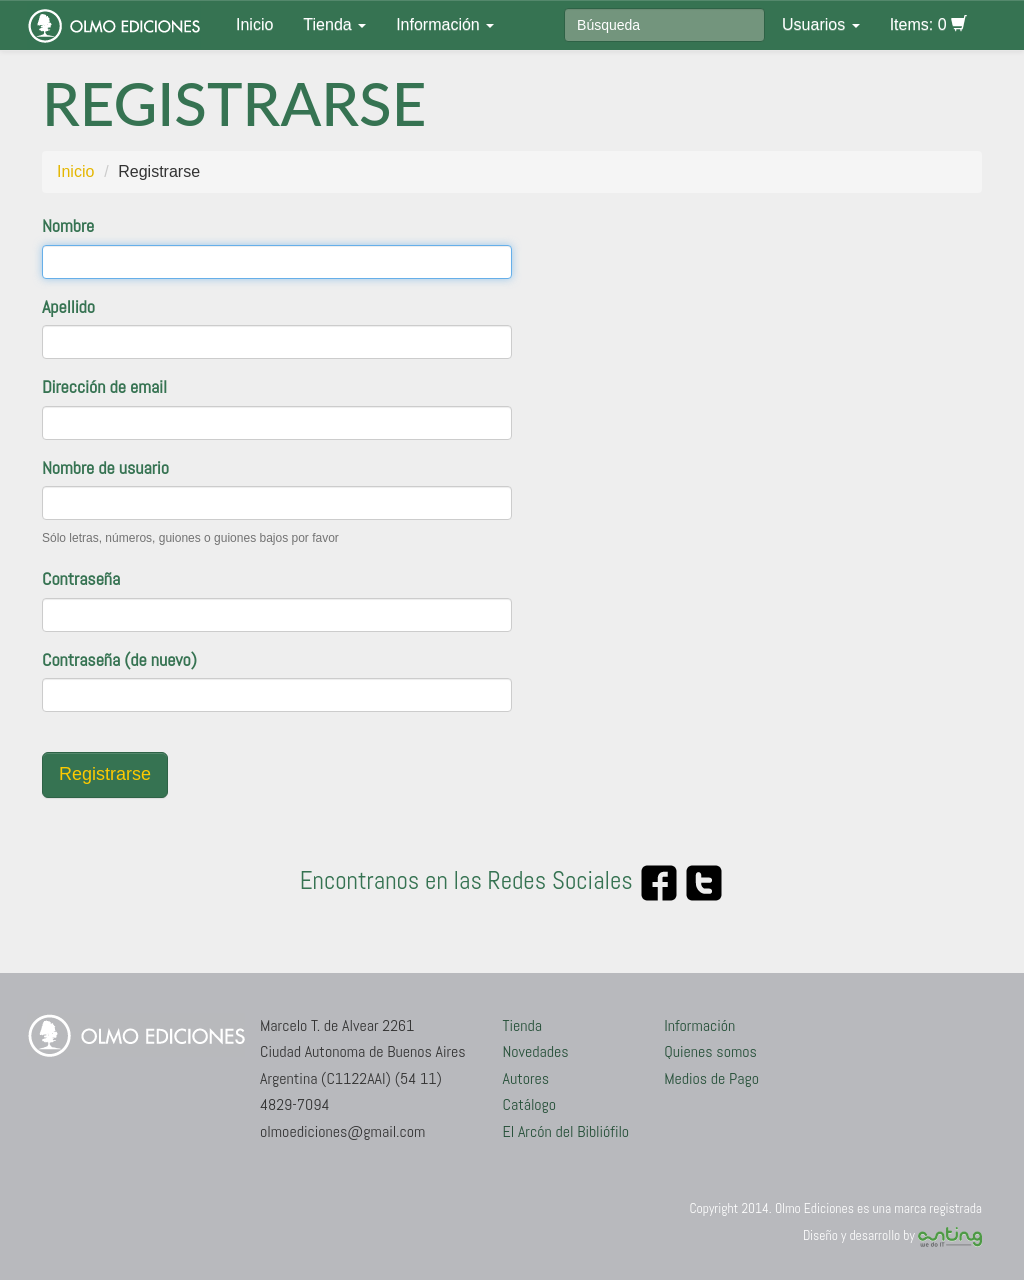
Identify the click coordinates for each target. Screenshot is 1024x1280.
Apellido (68, 306)
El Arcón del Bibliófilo (566, 1131)
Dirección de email (104, 386)
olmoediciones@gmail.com (342, 1131)
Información (445, 24)
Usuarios (821, 24)
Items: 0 (928, 24)
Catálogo (530, 1104)
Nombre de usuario (105, 467)
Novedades (536, 1051)
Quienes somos (710, 1051)
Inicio (254, 24)
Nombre (68, 225)
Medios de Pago (711, 1078)
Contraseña (81, 578)
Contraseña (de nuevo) (119, 659)
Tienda (334, 24)
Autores (526, 1078)
